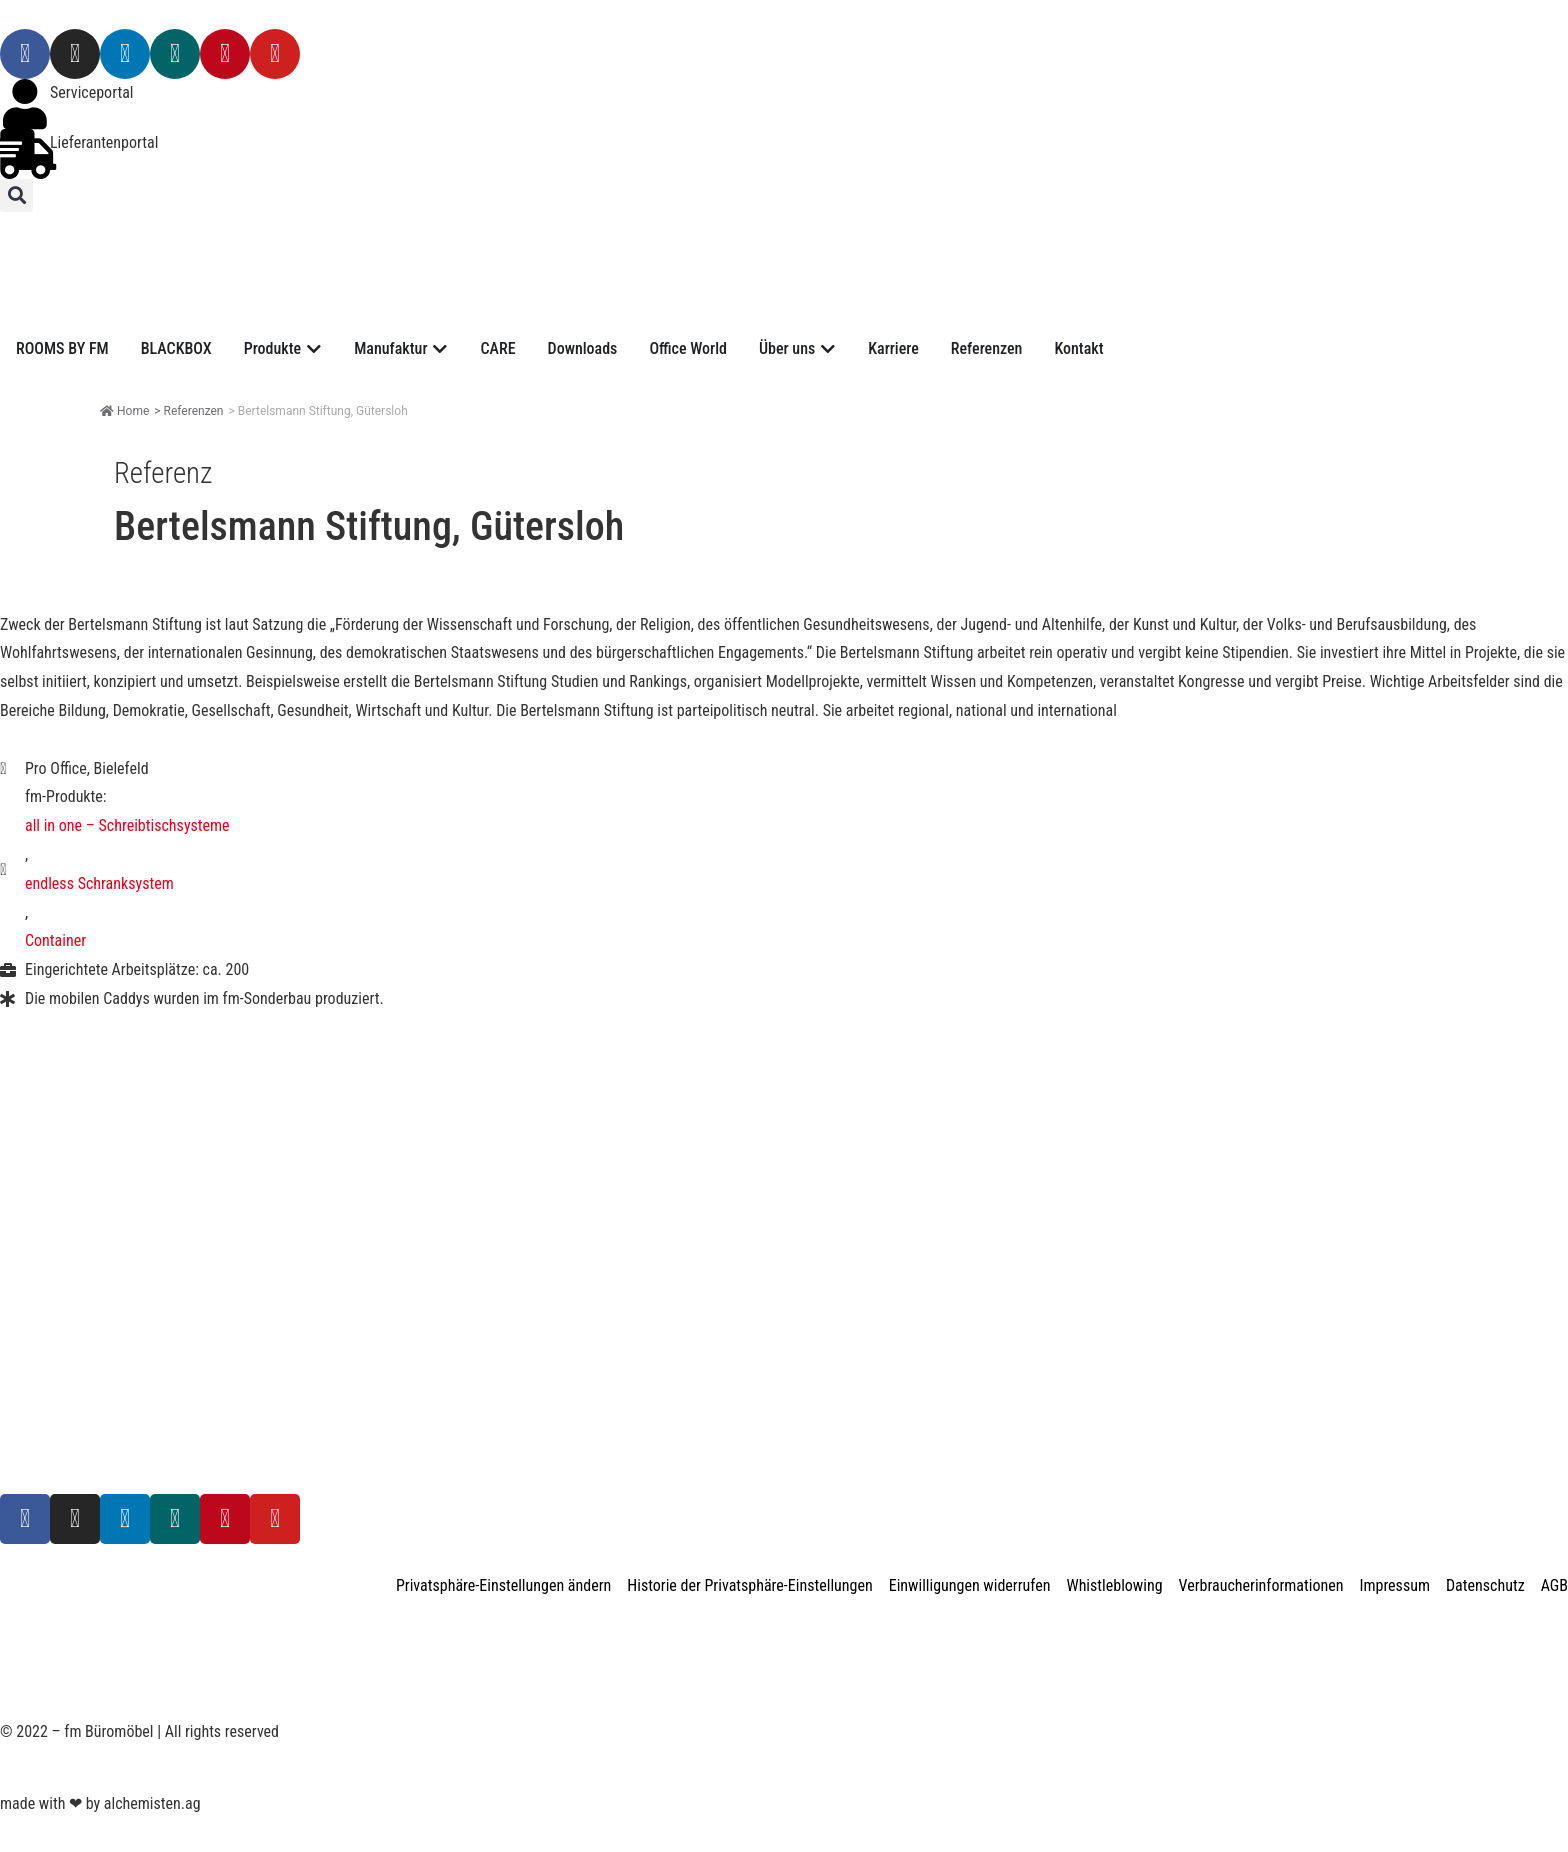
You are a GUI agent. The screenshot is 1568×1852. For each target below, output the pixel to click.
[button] (16, 195)
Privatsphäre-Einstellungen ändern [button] (503, 1585)
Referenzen (194, 411)
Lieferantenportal (104, 142)
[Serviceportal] (25, 104)
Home (124, 411)
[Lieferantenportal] (25, 154)
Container (55, 940)
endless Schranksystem (99, 883)
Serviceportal (91, 92)
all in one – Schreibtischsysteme (127, 825)
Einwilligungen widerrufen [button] (970, 1585)
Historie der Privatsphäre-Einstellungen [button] (749, 1585)
